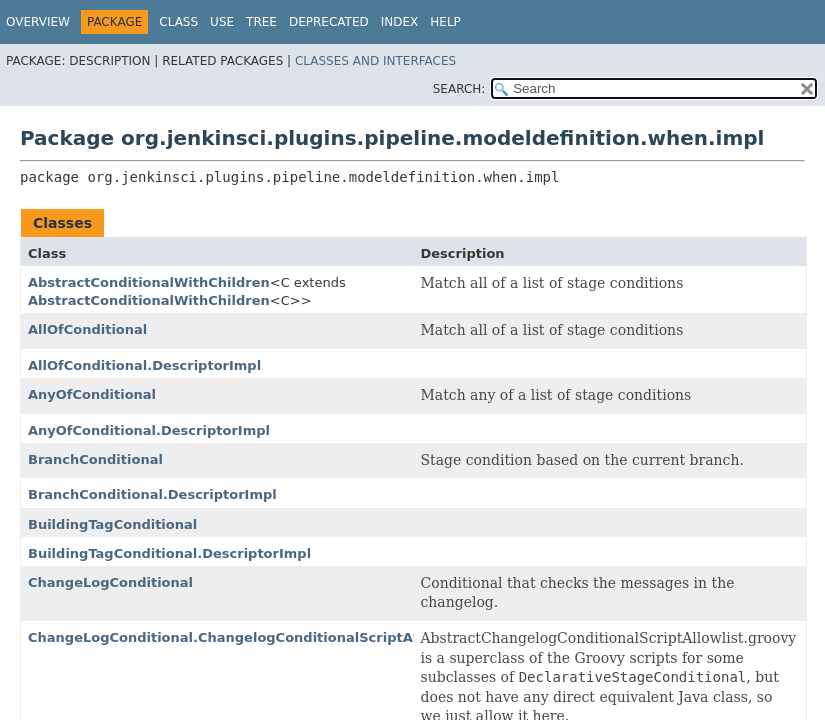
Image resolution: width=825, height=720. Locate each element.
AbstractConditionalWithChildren (149, 282)
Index (400, 22)
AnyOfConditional (92, 394)
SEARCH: (459, 89)
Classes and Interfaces (375, 61)
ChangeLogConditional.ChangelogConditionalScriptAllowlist (246, 637)
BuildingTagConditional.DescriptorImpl (169, 553)
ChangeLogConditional (110, 582)
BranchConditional (95, 459)
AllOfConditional (87, 329)
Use (222, 22)
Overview (38, 22)
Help (445, 22)
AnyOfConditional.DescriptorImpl (149, 430)
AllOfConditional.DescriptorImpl (144, 365)
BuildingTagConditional (112, 524)
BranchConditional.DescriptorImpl (152, 494)
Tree (261, 22)
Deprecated (329, 22)
